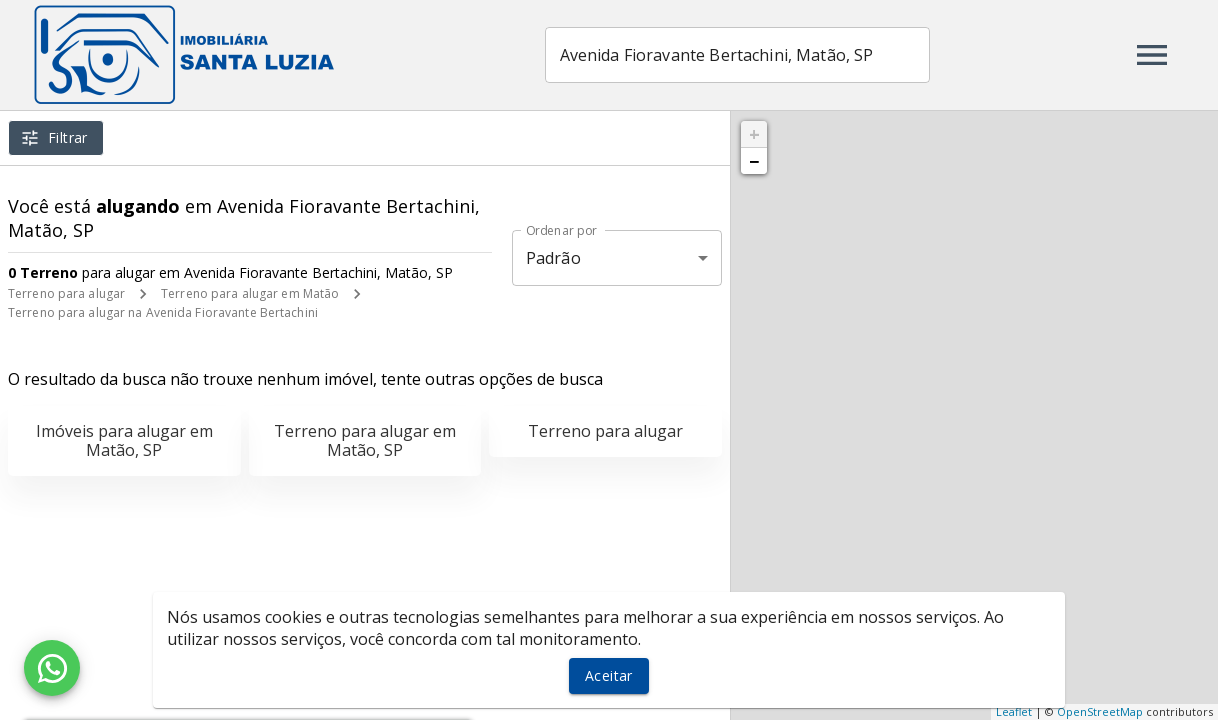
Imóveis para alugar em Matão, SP (124, 440)
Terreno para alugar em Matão (250, 293)
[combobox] (737, 55)
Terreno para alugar (66, 293)
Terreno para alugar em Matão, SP (365, 440)
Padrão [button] (553, 258)
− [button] (754, 161)
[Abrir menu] (1152, 55)
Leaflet (1014, 711)
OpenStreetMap (1100, 711)
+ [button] (754, 134)
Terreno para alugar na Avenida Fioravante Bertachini (163, 312)
